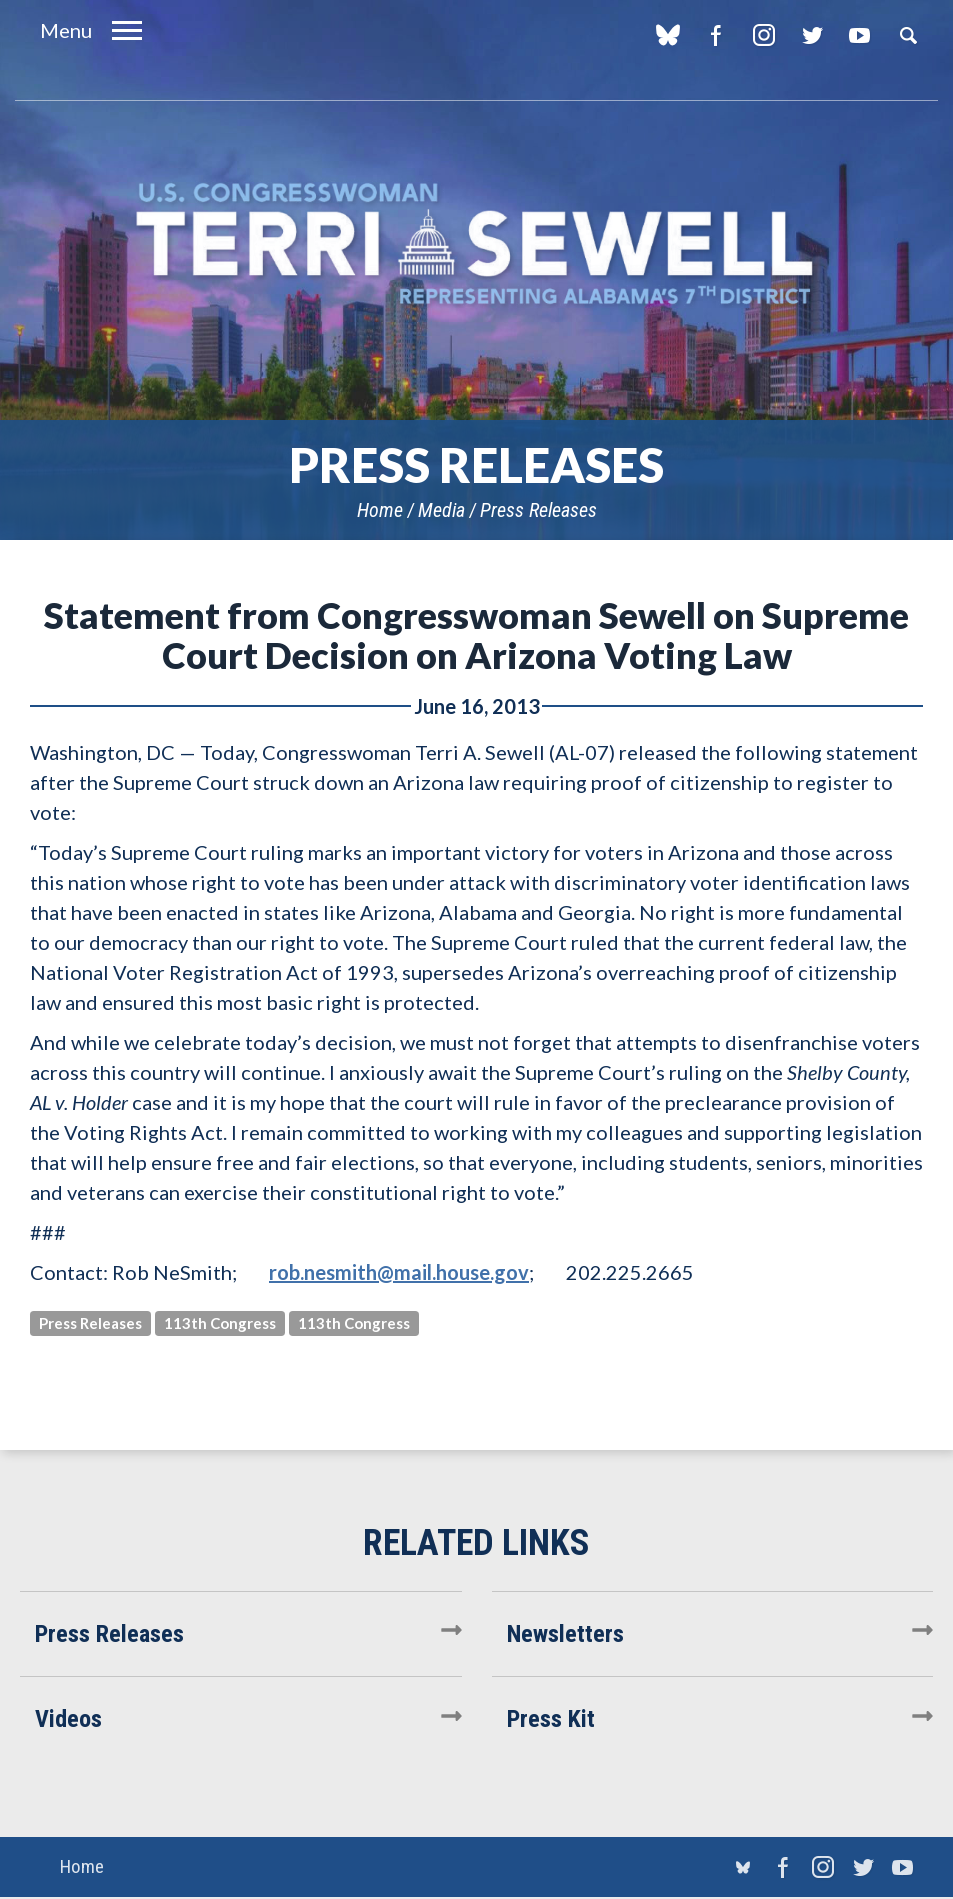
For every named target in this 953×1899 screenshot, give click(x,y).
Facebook (715, 35)
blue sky (667, 35)
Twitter (811, 35)
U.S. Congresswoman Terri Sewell (477, 244)
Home (380, 510)
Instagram (763, 35)
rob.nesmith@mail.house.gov (399, 1272)
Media (441, 510)
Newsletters (565, 1634)
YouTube (859, 35)
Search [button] (908, 35)
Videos (68, 1719)
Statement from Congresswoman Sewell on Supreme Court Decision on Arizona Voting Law (476, 635)
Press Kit (551, 1719)
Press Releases (538, 510)
